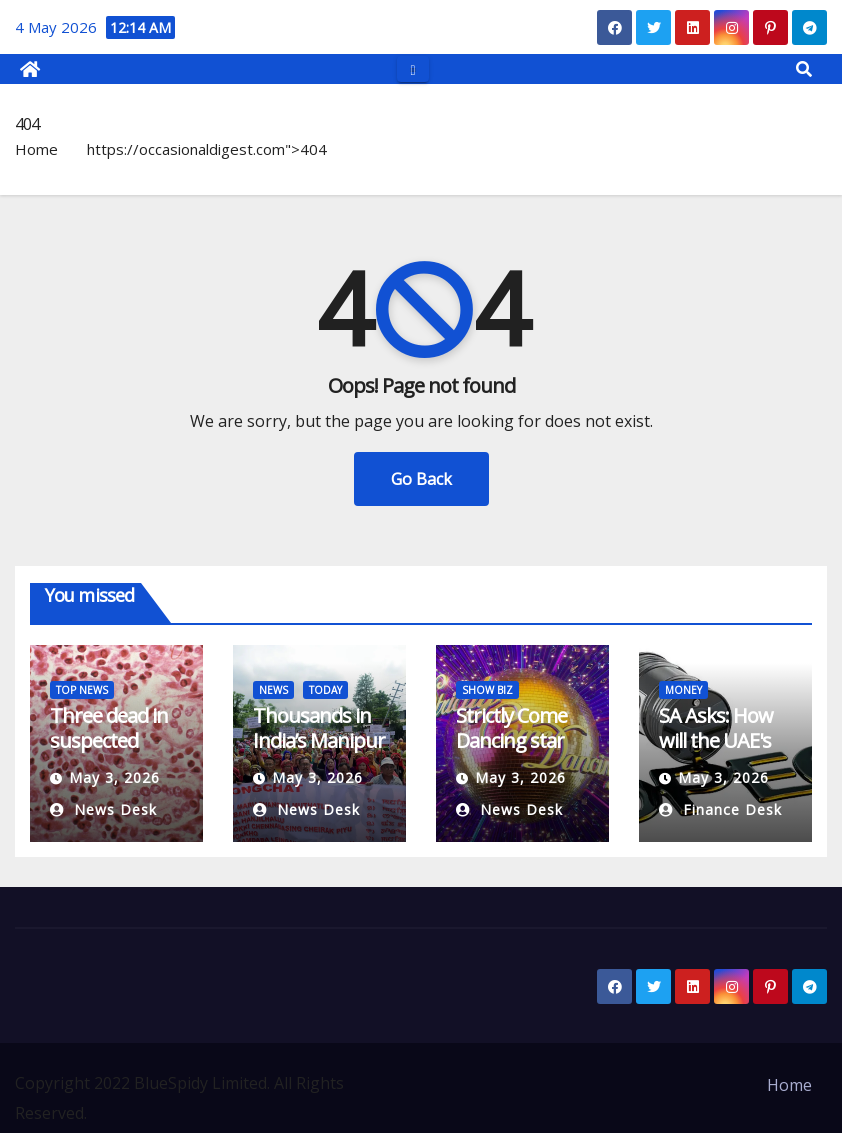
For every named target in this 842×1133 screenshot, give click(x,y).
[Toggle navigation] (412, 68)
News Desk (103, 809)
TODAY (325, 690)
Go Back (421, 479)
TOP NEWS (82, 690)
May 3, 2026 (114, 777)
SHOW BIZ (487, 690)
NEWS (273, 690)
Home (36, 149)
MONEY (683, 690)
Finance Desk (720, 809)
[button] (804, 69)
